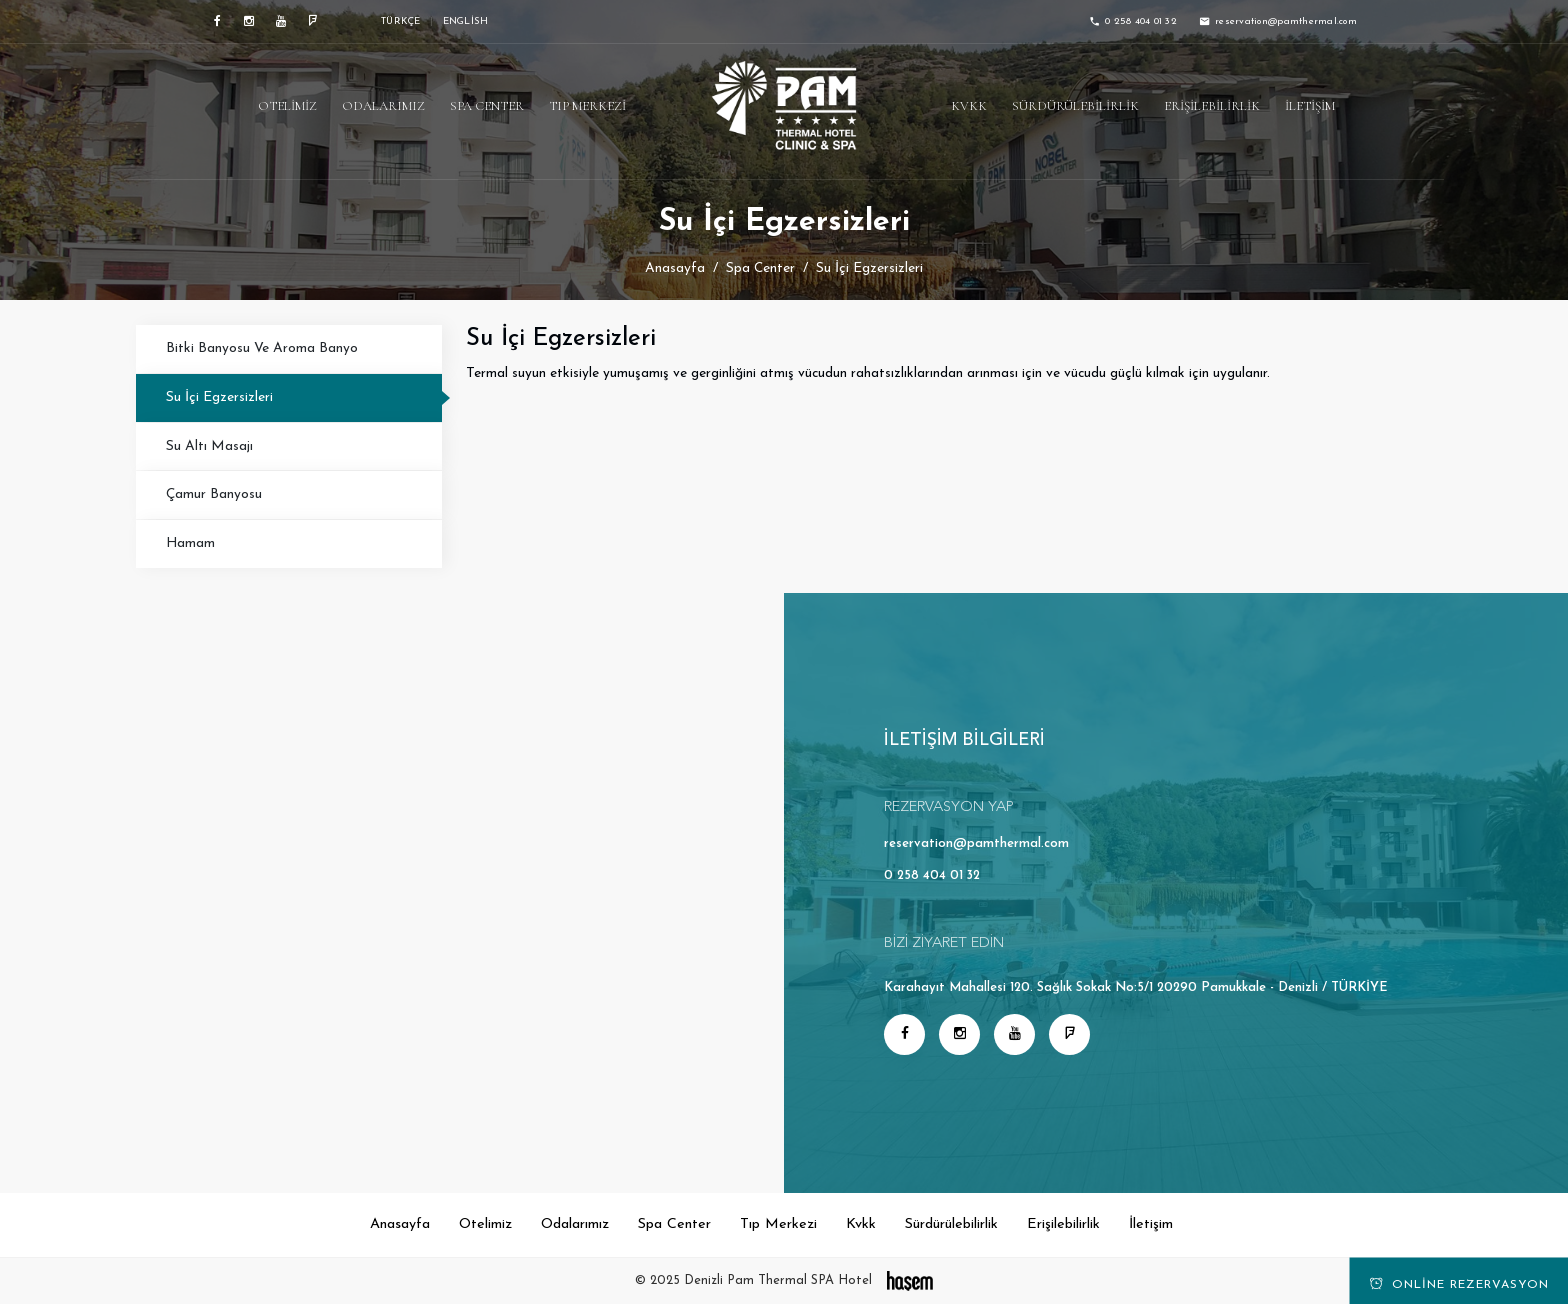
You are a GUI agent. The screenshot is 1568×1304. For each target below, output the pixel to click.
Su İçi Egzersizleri (219, 397)
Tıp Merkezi (587, 106)
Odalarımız (383, 106)
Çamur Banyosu (214, 494)
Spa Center (487, 106)
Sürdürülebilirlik (1075, 106)
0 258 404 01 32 (932, 875)
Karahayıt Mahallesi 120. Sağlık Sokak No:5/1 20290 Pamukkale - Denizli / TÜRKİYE (1136, 987)
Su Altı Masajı (209, 446)
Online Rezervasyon (1459, 1284)
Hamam (190, 543)
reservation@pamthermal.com (976, 843)
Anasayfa (675, 268)
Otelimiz (287, 106)
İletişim (1310, 106)
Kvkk (969, 106)
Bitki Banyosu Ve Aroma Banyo (262, 348)
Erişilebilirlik (1212, 106)
